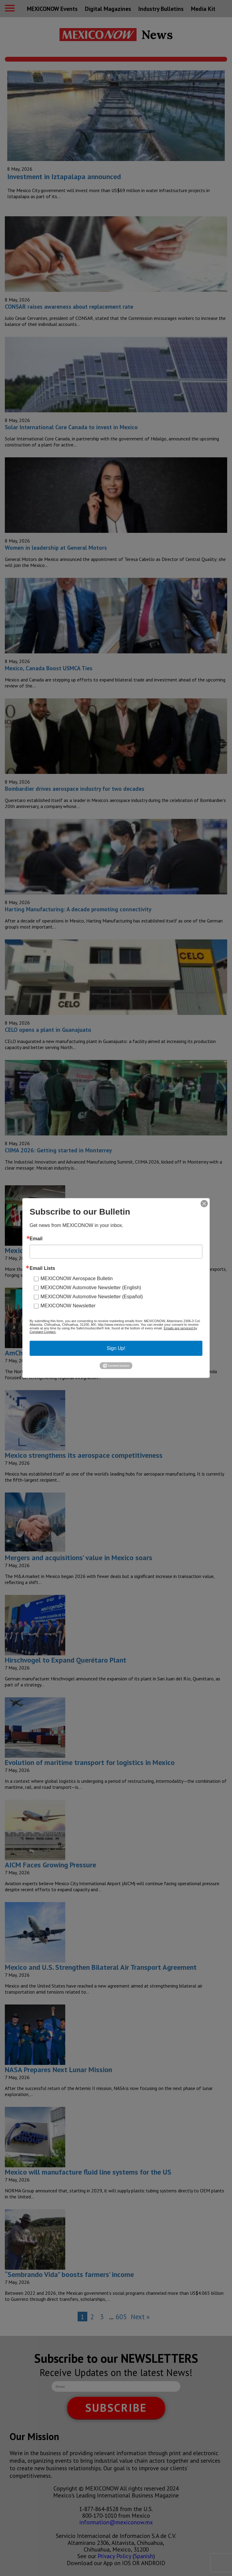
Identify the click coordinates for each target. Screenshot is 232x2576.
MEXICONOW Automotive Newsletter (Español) (91, 1296)
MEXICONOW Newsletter (67, 1305)
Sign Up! (116, 1348)
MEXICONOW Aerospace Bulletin (76, 1278)
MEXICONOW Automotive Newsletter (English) (90, 1287)
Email (36, 1238)
